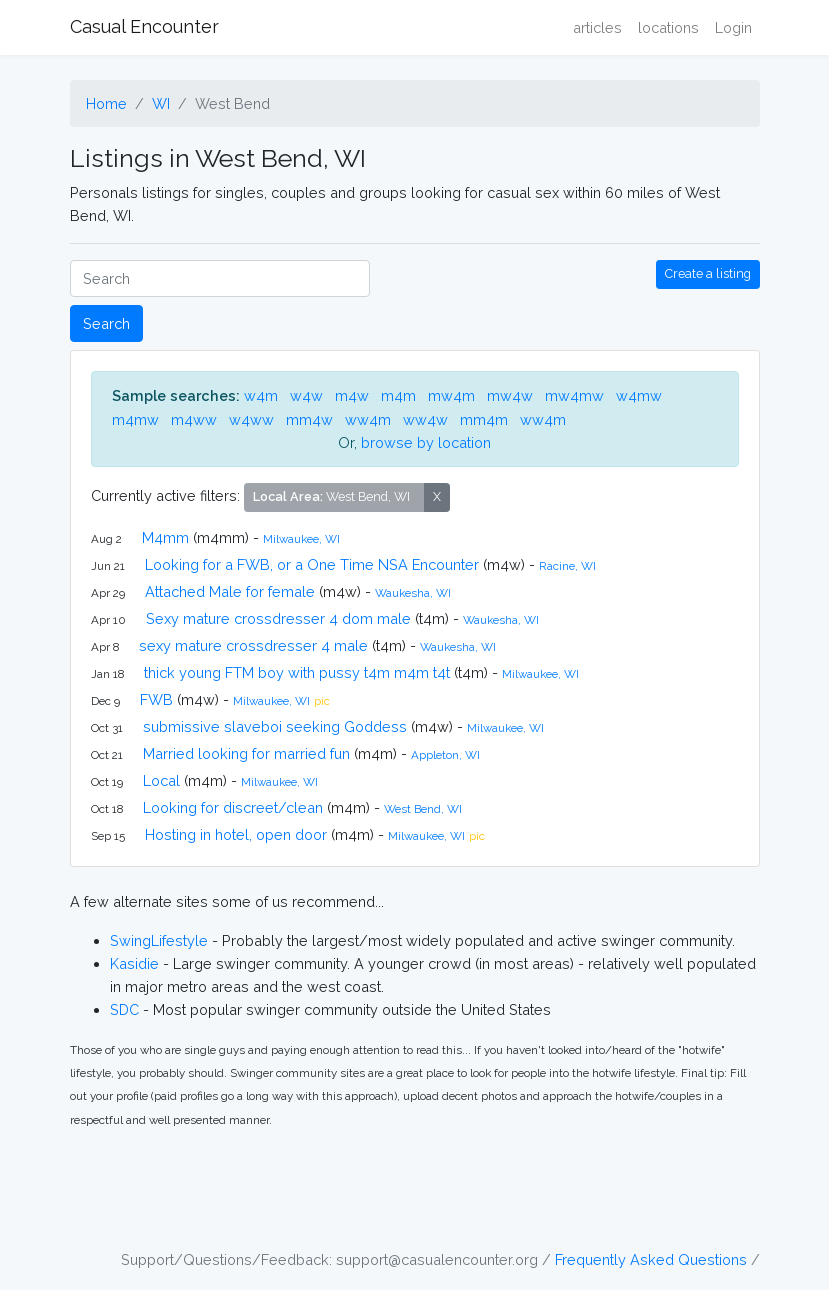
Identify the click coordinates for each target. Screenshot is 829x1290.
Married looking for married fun (246, 753)
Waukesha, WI (413, 593)
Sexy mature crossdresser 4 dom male (278, 618)
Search (106, 323)
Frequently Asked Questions (651, 1259)
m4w (352, 395)
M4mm (165, 537)
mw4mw (574, 395)
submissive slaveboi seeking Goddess (275, 726)
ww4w (425, 419)
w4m (261, 395)
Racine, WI (567, 566)
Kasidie (134, 963)
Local (161, 780)
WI (161, 103)
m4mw (135, 419)
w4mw (639, 395)
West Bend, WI (423, 809)
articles (597, 27)
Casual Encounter (144, 26)
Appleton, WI (445, 755)
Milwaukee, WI (301, 539)
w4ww (251, 419)
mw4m (451, 395)
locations (668, 27)
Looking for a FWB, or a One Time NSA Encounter (312, 564)
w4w (306, 395)
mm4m (484, 419)
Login (733, 27)
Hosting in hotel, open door (236, 834)
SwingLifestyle (159, 940)
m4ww (194, 419)
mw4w (510, 395)
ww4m (368, 419)
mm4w (309, 419)
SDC (124, 1009)
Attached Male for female (230, 591)
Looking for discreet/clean (233, 807)
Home (106, 103)
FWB (156, 699)
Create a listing (708, 273)
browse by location (426, 442)
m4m (398, 395)
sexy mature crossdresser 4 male (253, 645)
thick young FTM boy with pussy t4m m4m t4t (297, 672)
